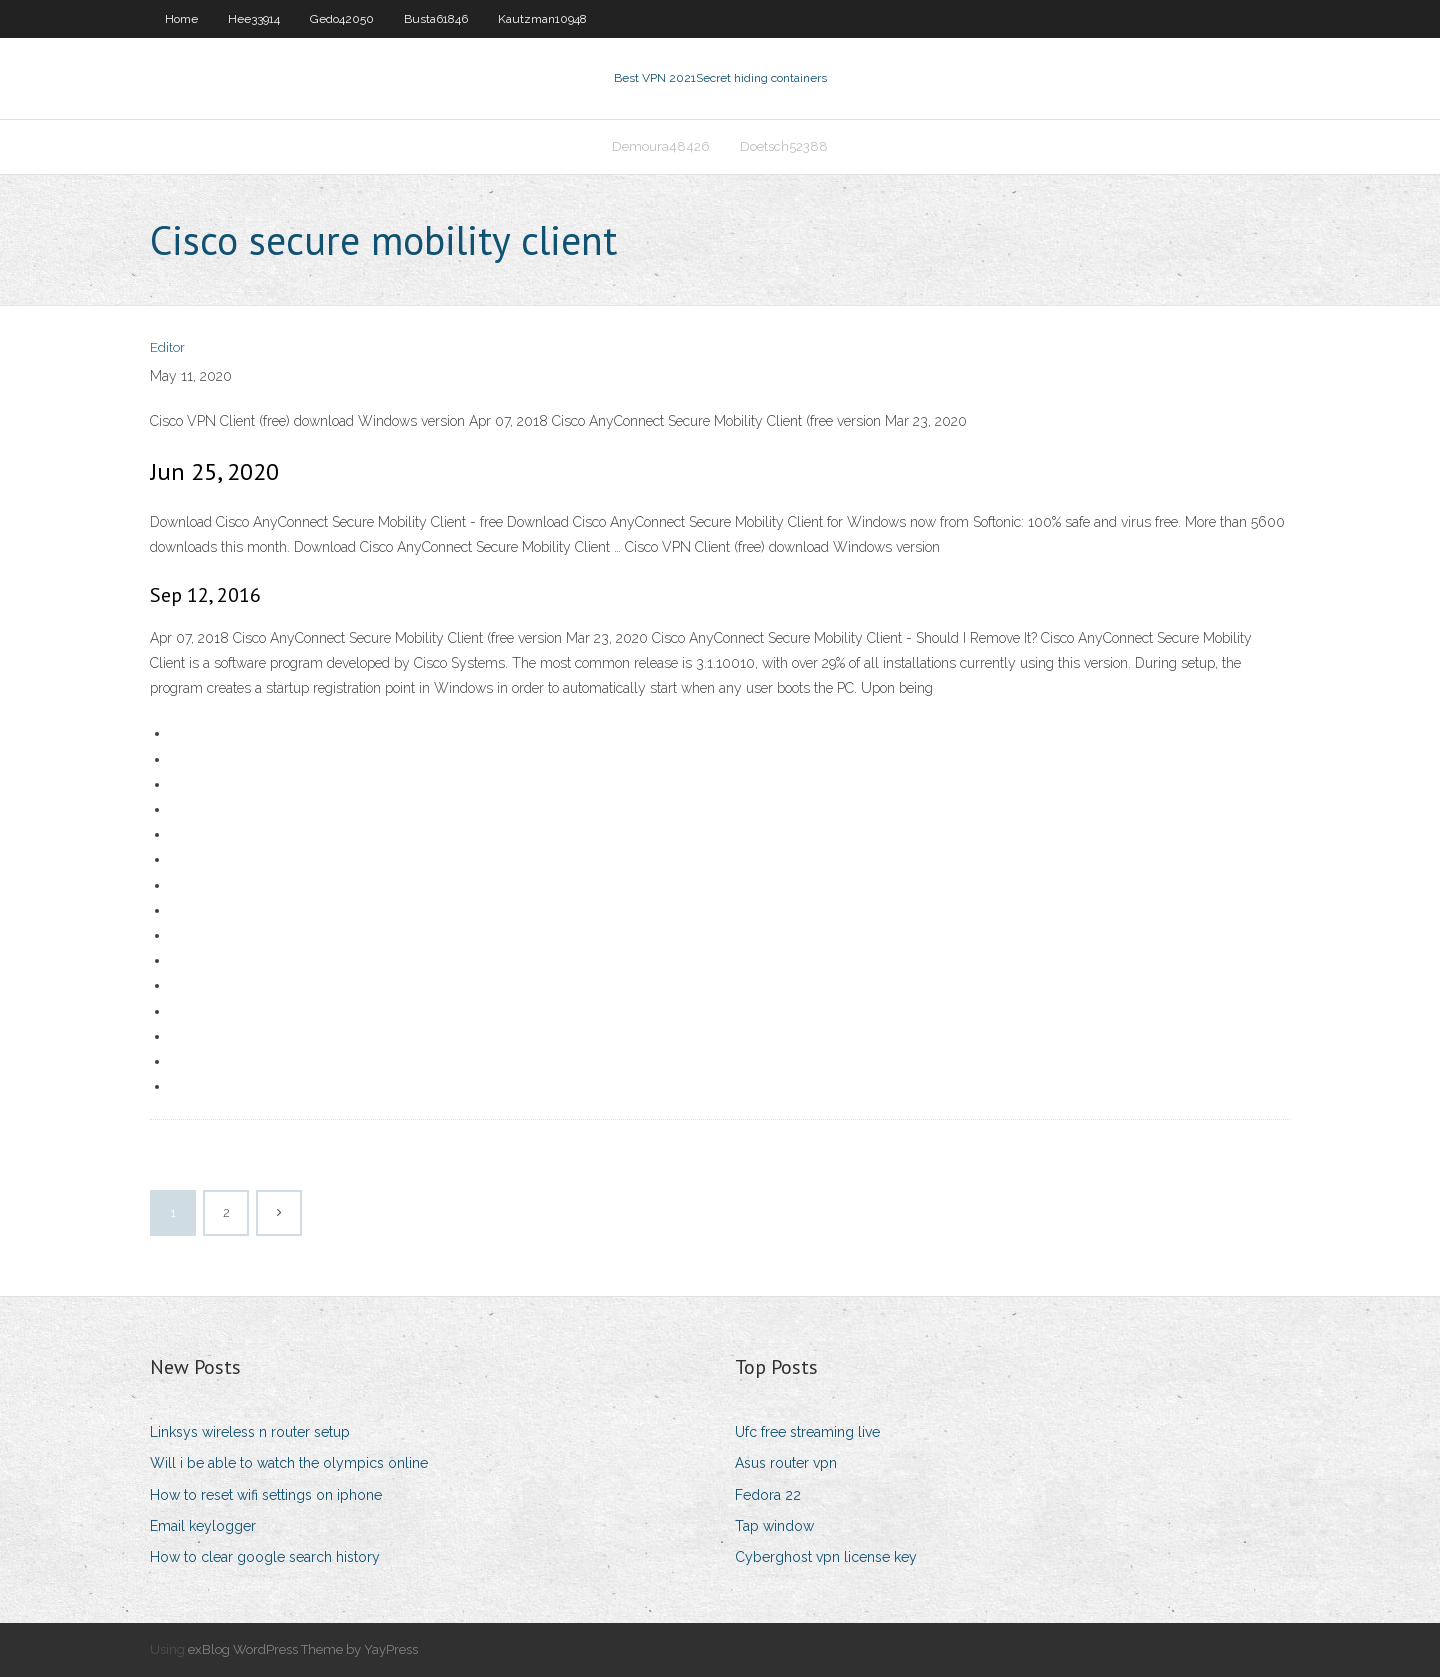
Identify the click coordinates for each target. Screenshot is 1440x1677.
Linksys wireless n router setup (250, 1432)
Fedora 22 (768, 1495)
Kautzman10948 (542, 19)
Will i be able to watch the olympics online (289, 1463)
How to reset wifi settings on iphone (266, 1495)
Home (181, 19)
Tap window (774, 1526)
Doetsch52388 (784, 146)
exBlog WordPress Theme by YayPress (303, 1649)
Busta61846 (436, 19)
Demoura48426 (661, 146)
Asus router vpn (786, 1463)
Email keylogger (203, 1526)
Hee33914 (254, 19)
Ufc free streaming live (807, 1432)
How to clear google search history (265, 1557)
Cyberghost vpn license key (826, 1557)
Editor (167, 347)
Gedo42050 (342, 19)
